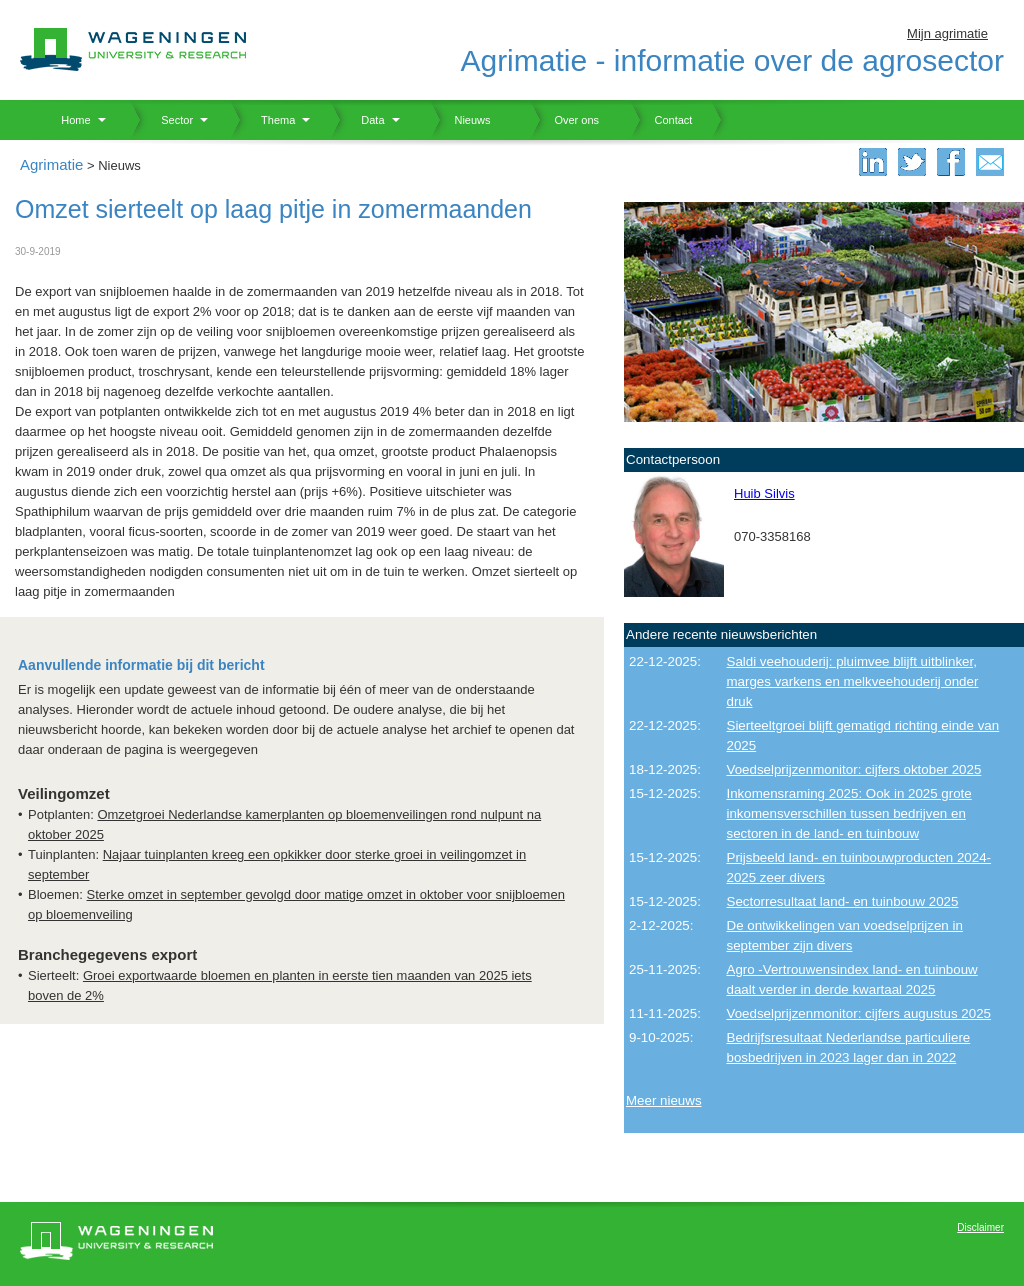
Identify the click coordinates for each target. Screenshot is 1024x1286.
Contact (661, 120)
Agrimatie (51, 164)
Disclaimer (980, 1227)
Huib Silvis (764, 493)
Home (68, 120)
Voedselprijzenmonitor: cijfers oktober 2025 (854, 769)
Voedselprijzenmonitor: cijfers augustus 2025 (859, 1013)
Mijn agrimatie (947, 33)
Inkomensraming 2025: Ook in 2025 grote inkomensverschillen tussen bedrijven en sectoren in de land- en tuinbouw (849, 813)
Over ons (564, 120)
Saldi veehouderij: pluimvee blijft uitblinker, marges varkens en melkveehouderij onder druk (853, 681)
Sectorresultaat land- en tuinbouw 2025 (843, 901)
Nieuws (460, 120)
